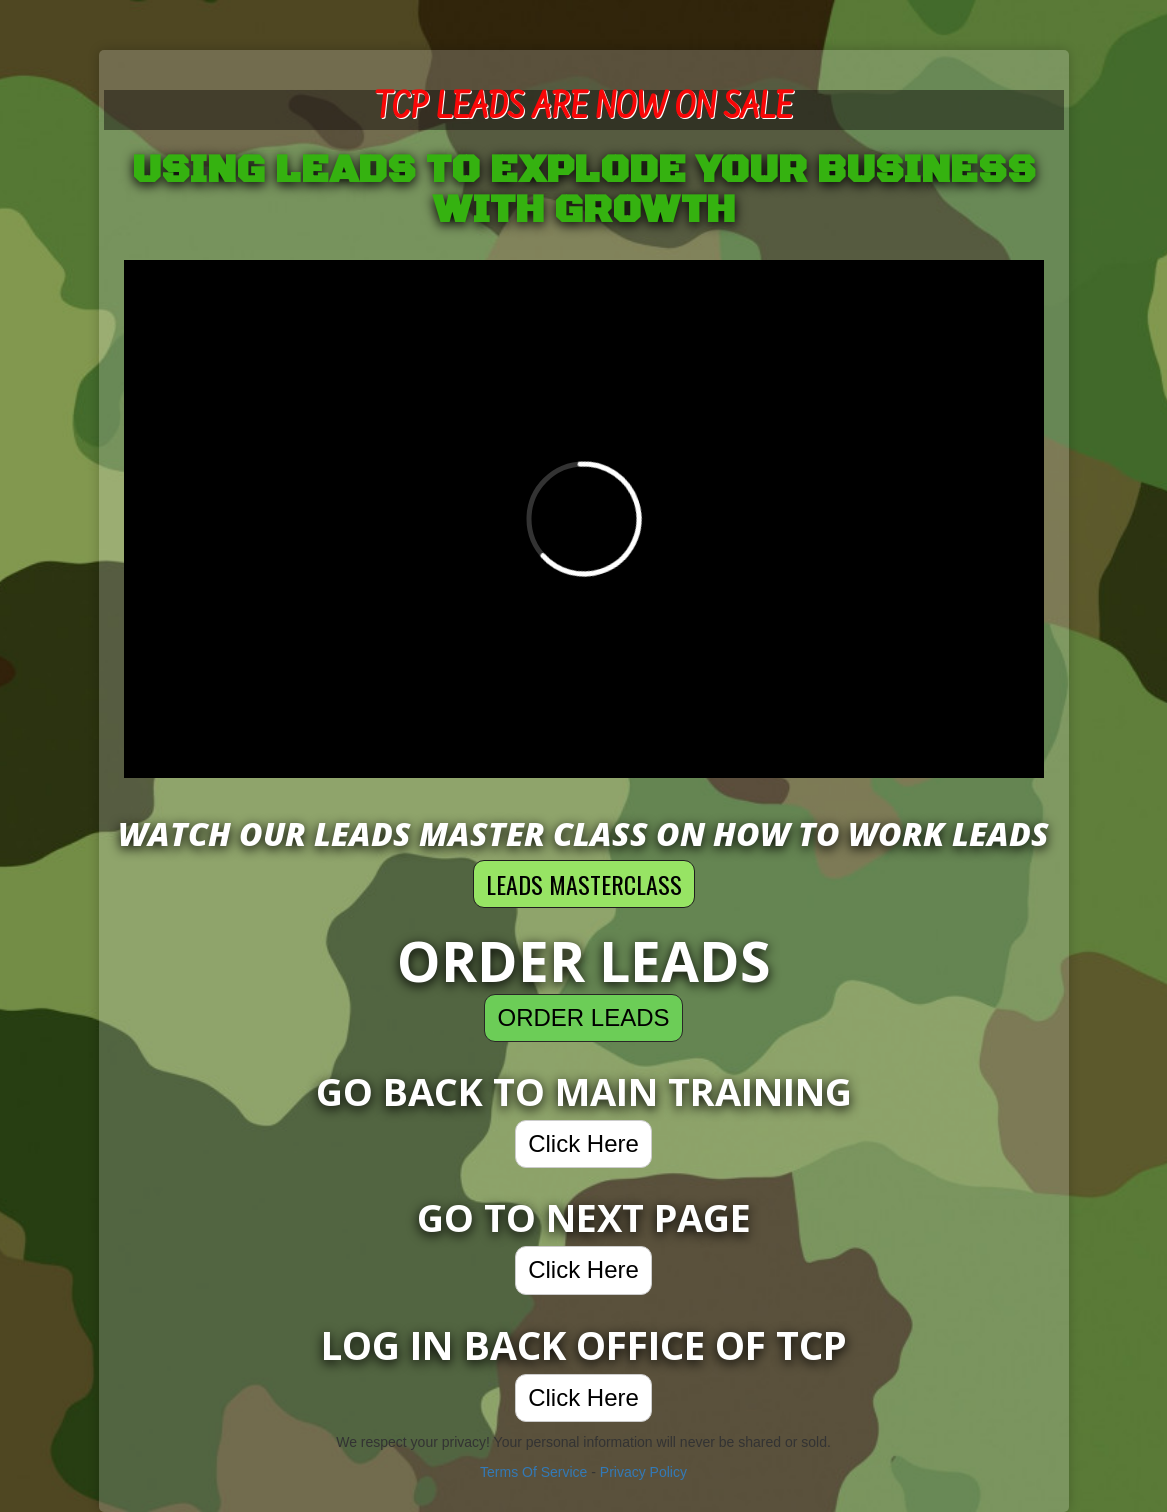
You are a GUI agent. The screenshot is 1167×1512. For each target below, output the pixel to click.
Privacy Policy (643, 1472)
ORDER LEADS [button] (583, 1017)
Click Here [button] (583, 1143)
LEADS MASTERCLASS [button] (584, 884)
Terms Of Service (533, 1472)
